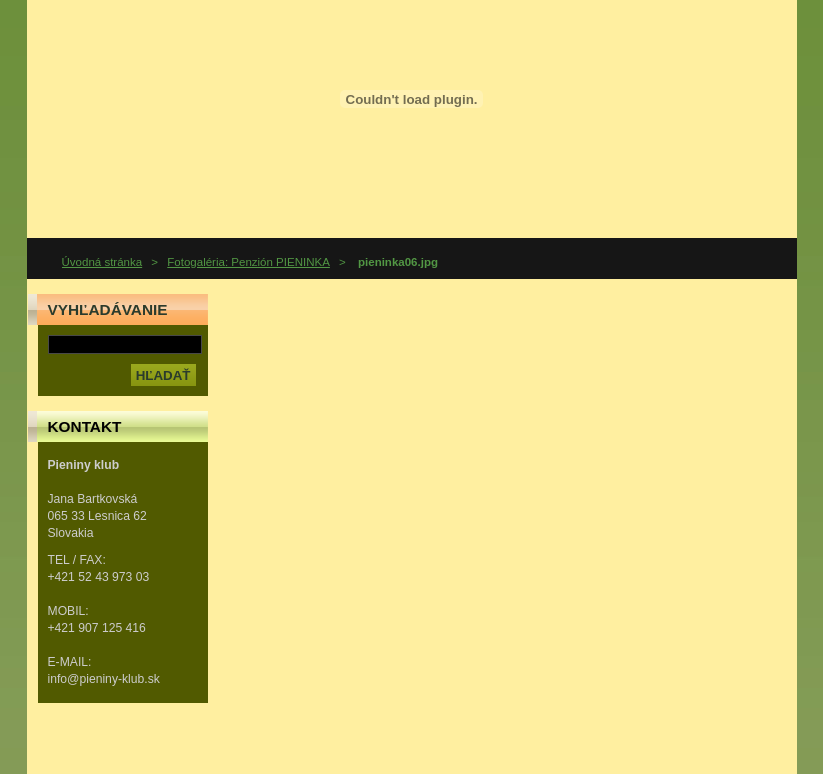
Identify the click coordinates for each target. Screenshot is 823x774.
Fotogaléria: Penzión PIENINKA (248, 262)
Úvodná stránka (102, 262)
